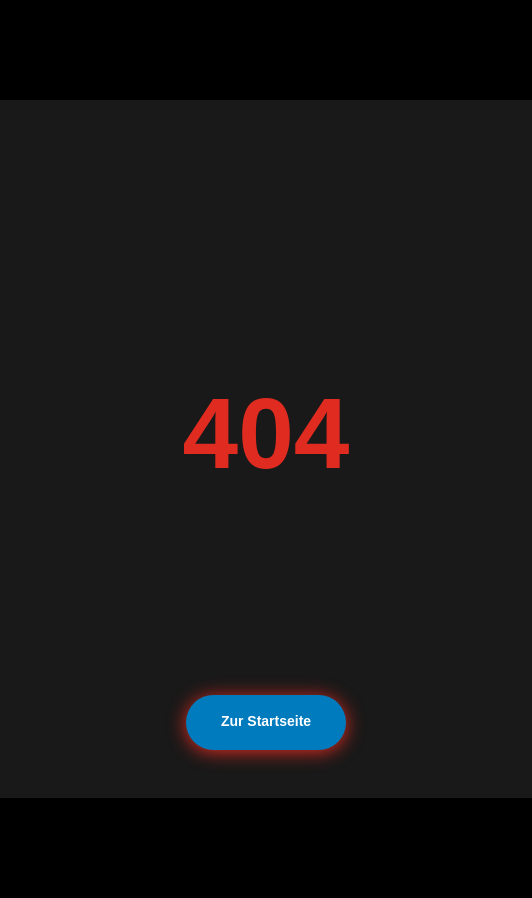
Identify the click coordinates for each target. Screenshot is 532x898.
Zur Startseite (266, 721)
